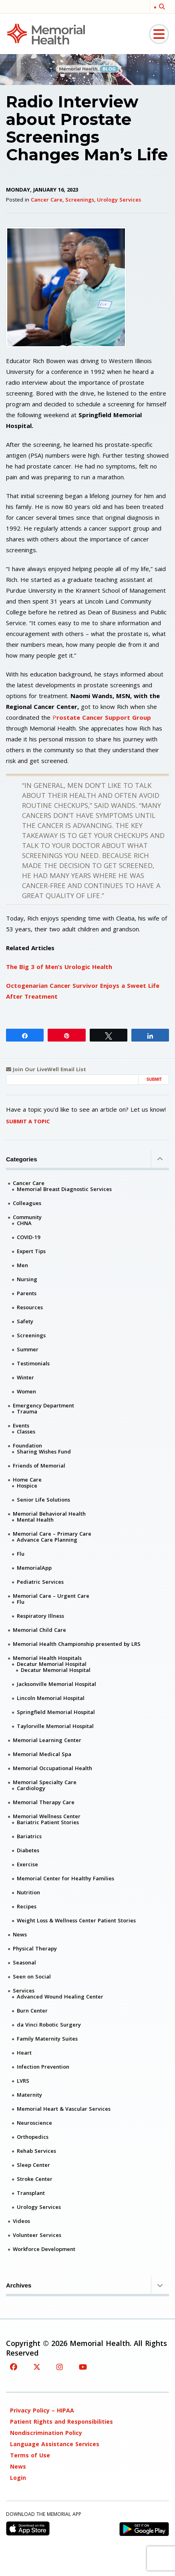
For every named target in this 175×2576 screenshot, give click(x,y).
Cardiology (31, 1788)
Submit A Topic (28, 1121)
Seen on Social (32, 1976)
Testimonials (33, 1363)
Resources (30, 1307)
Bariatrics (29, 1836)
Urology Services (119, 199)
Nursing (27, 1279)
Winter (25, 1377)
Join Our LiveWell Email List (46, 1069)
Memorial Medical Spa (42, 1754)
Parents (26, 1293)
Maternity (29, 2094)
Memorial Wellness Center (46, 1816)
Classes (26, 1431)
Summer (27, 1349)
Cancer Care (46, 199)
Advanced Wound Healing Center (60, 1996)
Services (23, 1990)
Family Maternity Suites (47, 2038)
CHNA (24, 1223)
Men (22, 1265)
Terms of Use (30, 2455)
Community (27, 1217)
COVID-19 (28, 1237)
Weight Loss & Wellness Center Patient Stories (76, 1920)
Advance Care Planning (47, 1539)
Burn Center (32, 2010)
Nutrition (28, 1892)
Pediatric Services (40, 1581)
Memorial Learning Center (47, 1740)
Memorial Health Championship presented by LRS (77, 1643)
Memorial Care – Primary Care (52, 1533)
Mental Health (35, 1519)
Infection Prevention (43, 2066)
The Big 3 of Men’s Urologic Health (59, 967)
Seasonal (24, 1962)
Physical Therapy (35, 1948)
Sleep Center (33, 2164)
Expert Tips (31, 1251)
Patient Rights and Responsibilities (61, 2421)
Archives (87, 2285)
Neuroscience (34, 2122)
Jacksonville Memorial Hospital (56, 1684)
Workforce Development (44, 2249)
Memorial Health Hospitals (47, 1657)
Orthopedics (32, 2136)
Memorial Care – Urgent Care (51, 1595)
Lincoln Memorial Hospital (50, 1698)
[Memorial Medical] (46, 33)
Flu (20, 1553)
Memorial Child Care (39, 1629)
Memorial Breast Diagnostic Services (64, 1189)
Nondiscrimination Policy (46, 2433)
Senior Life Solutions (43, 1499)
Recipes (26, 1906)
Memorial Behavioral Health (49, 1513)
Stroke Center (34, 2178)
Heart (24, 2052)
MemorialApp (34, 1567)
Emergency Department (43, 1405)
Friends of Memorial (39, 1465)
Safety (25, 1321)
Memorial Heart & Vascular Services (64, 2108)
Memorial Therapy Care (43, 1802)
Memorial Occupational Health (52, 1768)
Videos (21, 2221)
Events (21, 1425)
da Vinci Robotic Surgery (49, 2024)
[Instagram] (59, 2367)
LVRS (23, 2080)
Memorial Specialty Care (44, 1782)
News (20, 1934)
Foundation (27, 1445)
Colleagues (27, 1203)
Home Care (27, 1479)
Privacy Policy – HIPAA (42, 2410)
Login (18, 2477)
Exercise (27, 1864)
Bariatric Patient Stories (48, 1822)
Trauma (27, 1411)
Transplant (31, 2192)
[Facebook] (13, 2367)
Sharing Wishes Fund (44, 1451)
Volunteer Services (37, 2235)
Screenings (79, 199)
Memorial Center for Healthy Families (65, 1878)
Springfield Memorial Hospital (56, 1712)
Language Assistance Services (54, 2444)
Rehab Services (36, 2150)
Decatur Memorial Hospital (51, 1664)
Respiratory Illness (40, 1615)
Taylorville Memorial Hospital (55, 1726)
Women (26, 1391)
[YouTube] (83, 2367)
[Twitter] (36, 2367)
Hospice (27, 1485)
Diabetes (28, 1850)
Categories (87, 1159)
